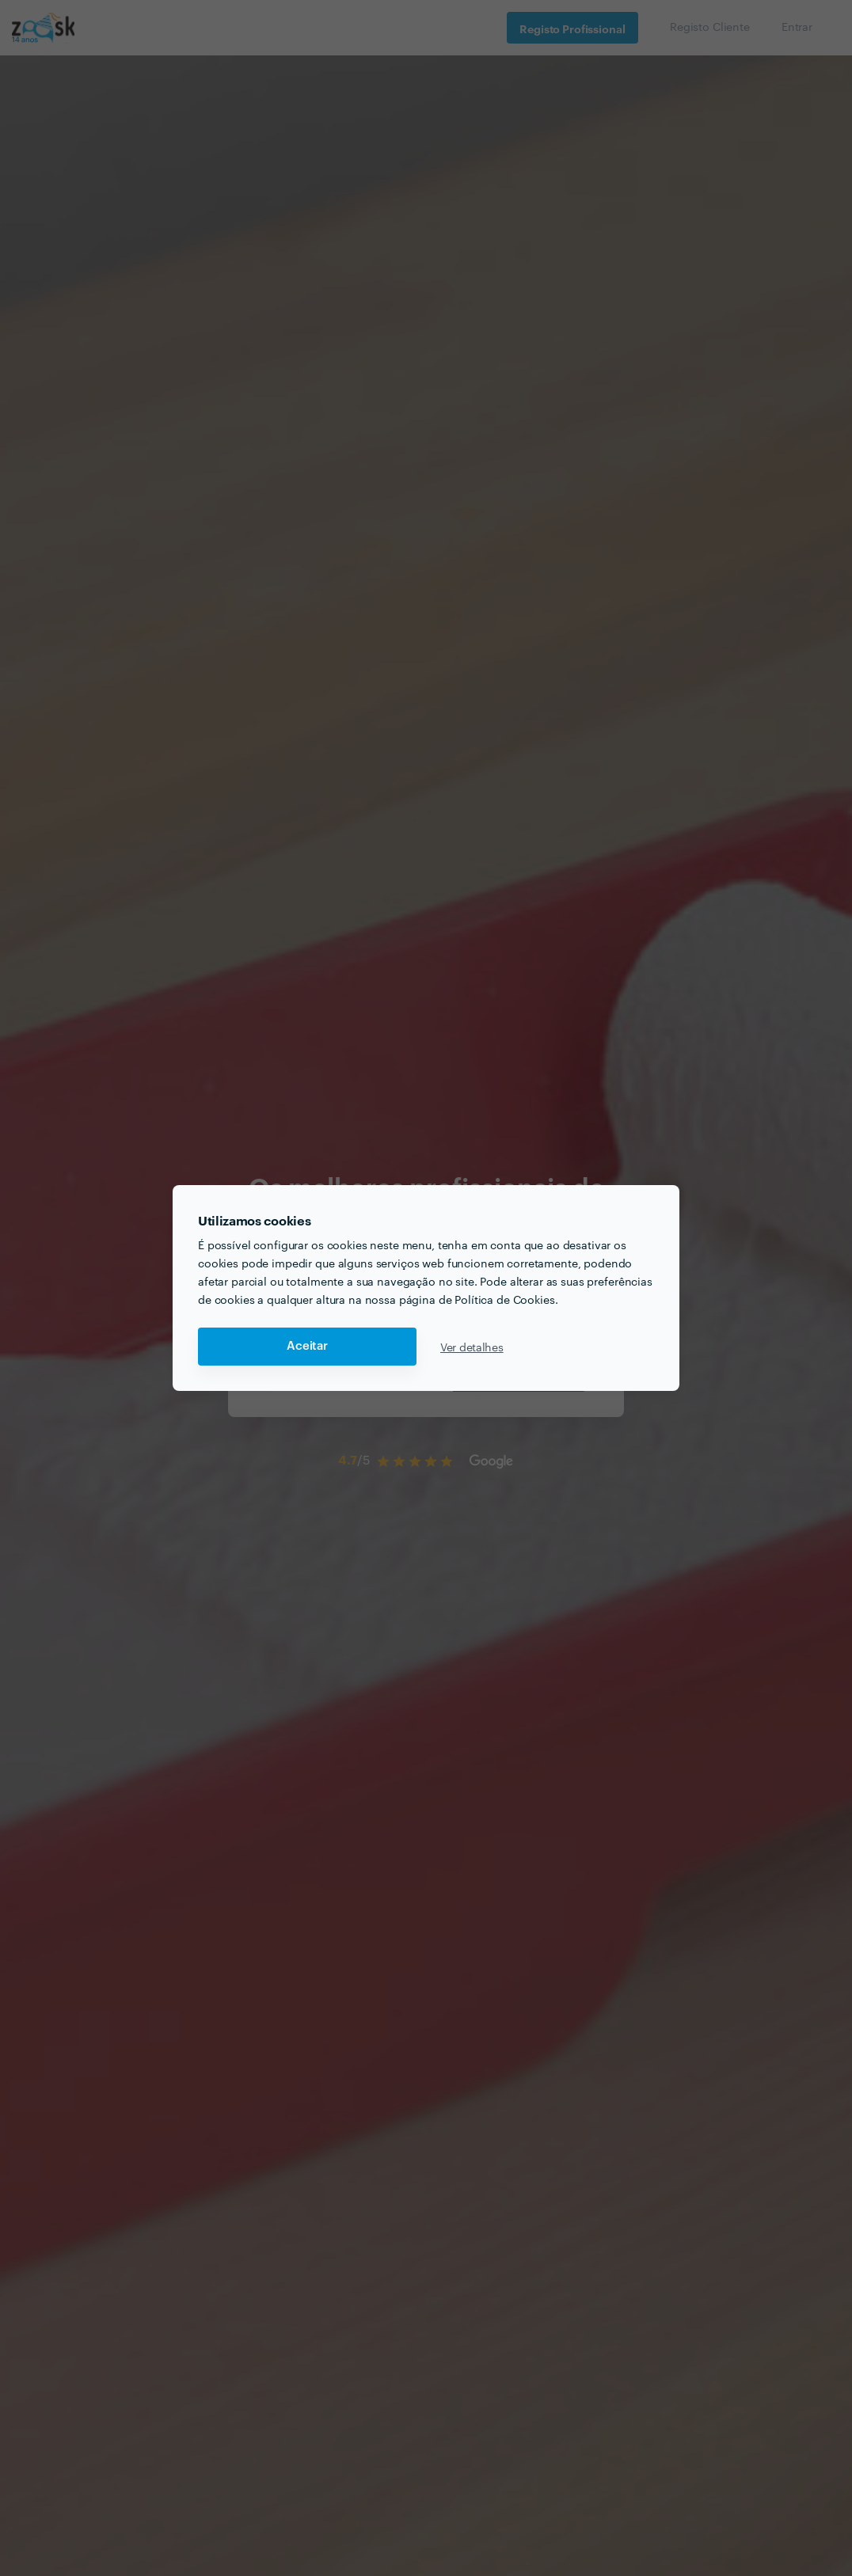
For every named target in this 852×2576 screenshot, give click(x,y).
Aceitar (307, 1346)
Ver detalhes (472, 1346)
